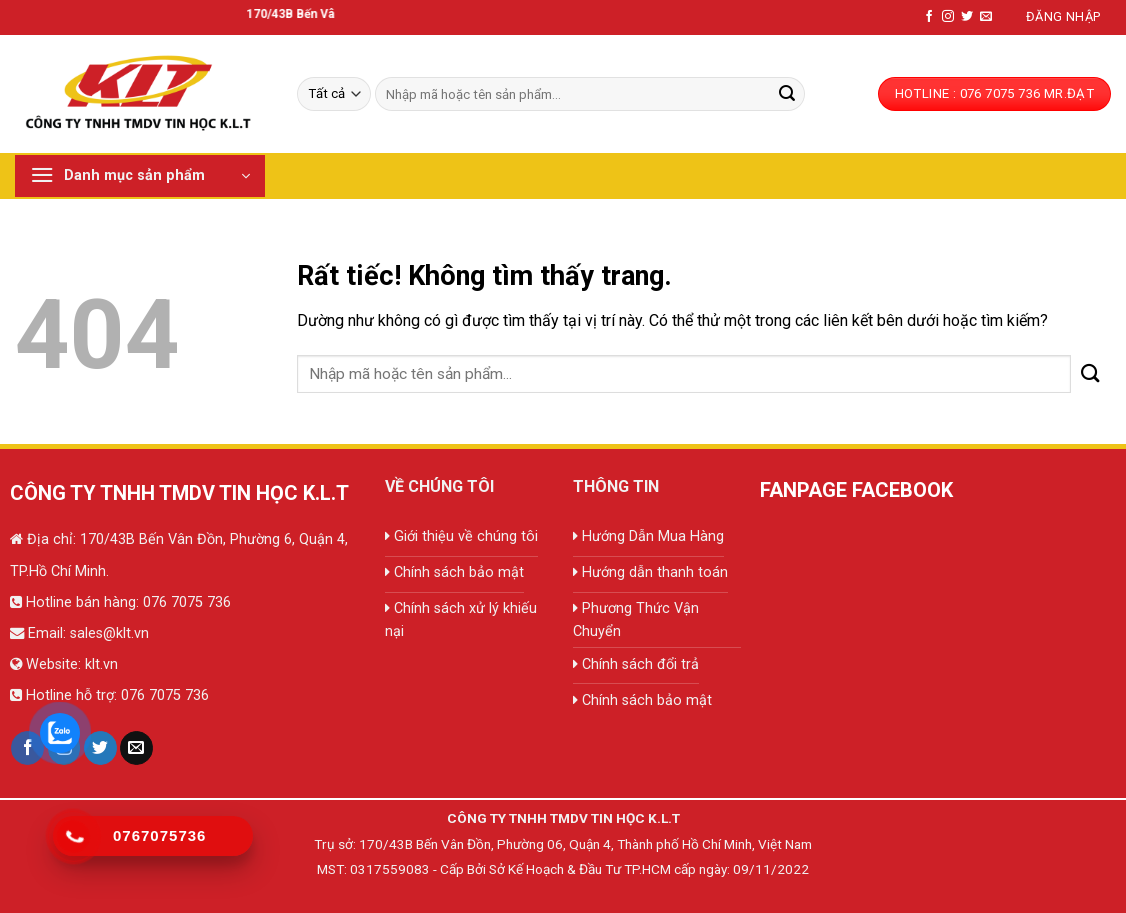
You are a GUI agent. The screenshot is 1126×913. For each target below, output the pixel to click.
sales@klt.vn (109, 633)
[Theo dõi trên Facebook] (929, 17)
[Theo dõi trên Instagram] (948, 17)
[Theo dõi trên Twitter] (967, 17)
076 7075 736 (185, 602)
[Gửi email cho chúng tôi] (986, 17)
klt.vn (101, 664)
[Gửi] (787, 94)
